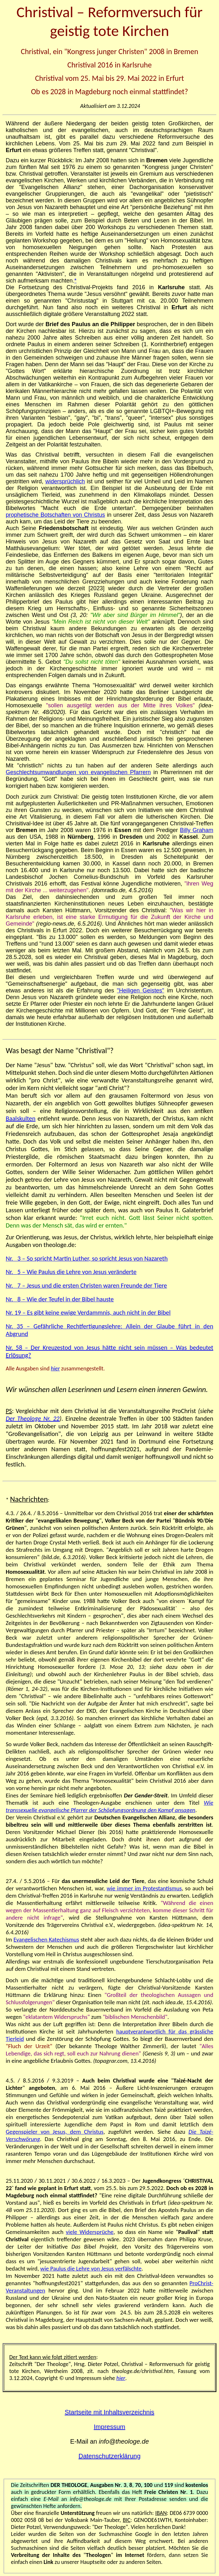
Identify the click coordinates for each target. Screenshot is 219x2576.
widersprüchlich (65, 481)
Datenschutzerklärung (109, 2456)
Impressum (109, 2426)
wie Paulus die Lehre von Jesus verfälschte (91, 2268)
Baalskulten (20, 1118)
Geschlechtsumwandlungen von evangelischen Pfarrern (78, 772)
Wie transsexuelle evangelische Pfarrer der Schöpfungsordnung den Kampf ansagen (109, 1806)
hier (55, 1368)
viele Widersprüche (89, 2232)
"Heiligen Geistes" (140, 990)
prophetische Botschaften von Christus (55, 515)
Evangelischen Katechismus (46, 1939)
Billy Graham (196, 830)
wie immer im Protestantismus (144, 1888)
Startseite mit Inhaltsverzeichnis (109, 2412)
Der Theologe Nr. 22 (33, 1418)
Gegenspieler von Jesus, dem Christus (55, 2131)
